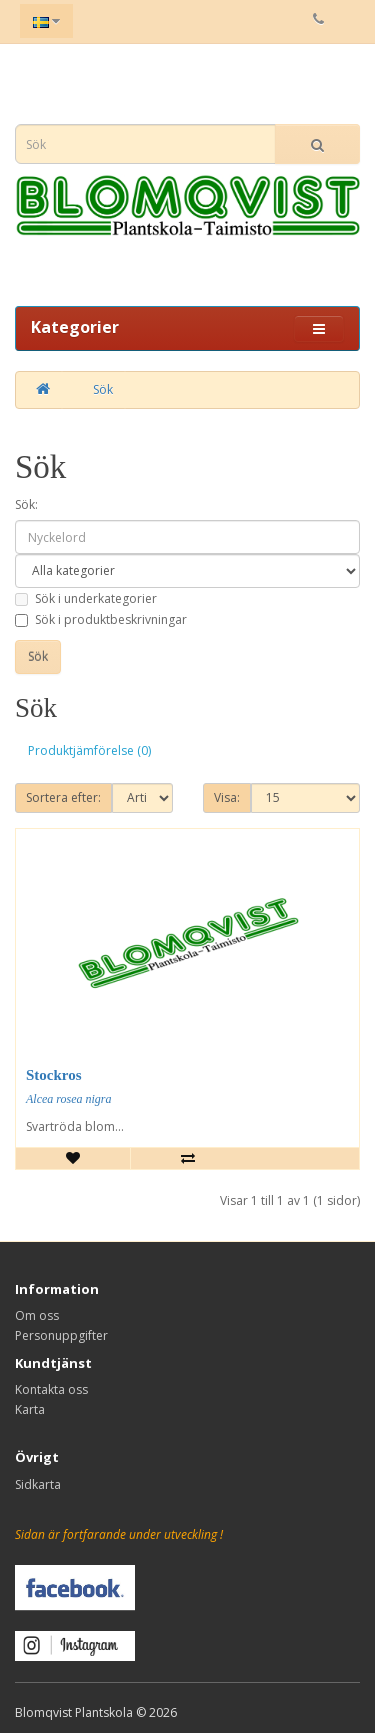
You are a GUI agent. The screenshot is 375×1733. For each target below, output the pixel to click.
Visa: (227, 797)
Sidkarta (38, 1484)
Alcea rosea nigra (69, 1099)
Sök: (26, 504)
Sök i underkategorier (86, 598)
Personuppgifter (61, 1335)
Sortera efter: (63, 797)
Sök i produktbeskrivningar (101, 619)
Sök (103, 389)
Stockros (54, 1075)
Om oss (37, 1315)
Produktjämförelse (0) (89, 750)
